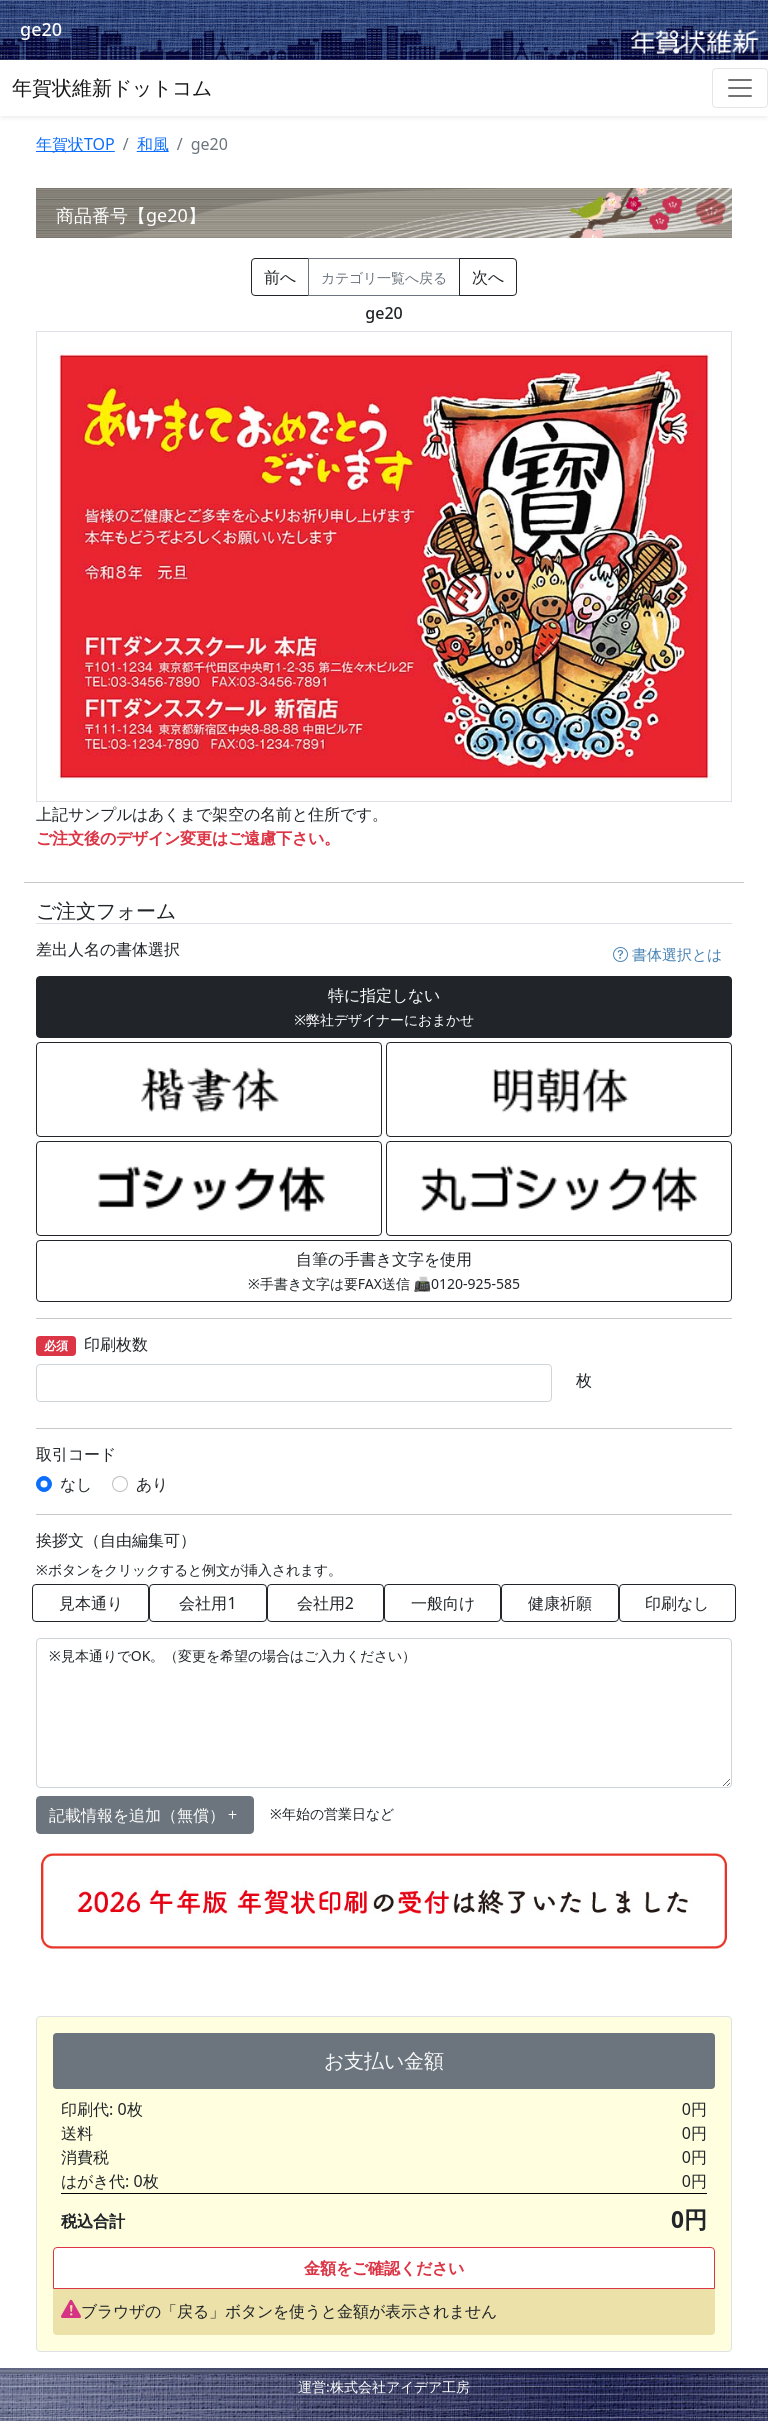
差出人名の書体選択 (108, 949)
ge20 (41, 29)
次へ (488, 277)
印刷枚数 (92, 1345)
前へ (280, 277)
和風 (153, 144)
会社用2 (325, 1603)
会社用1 (207, 1603)
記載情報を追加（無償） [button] (145, 1815)
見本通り (91, 1603)
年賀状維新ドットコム (112, 87)
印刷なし (677, 1603)
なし (76, 1484)
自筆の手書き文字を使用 (384, 1270)
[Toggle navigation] (740, 88)
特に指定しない (384, 1006)
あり (152, 1484)
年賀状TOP (75, 144)
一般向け (443, 1603)
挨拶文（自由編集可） (116, 1540)
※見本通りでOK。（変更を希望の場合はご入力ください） (384, 1713)
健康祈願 (560, 1603)
